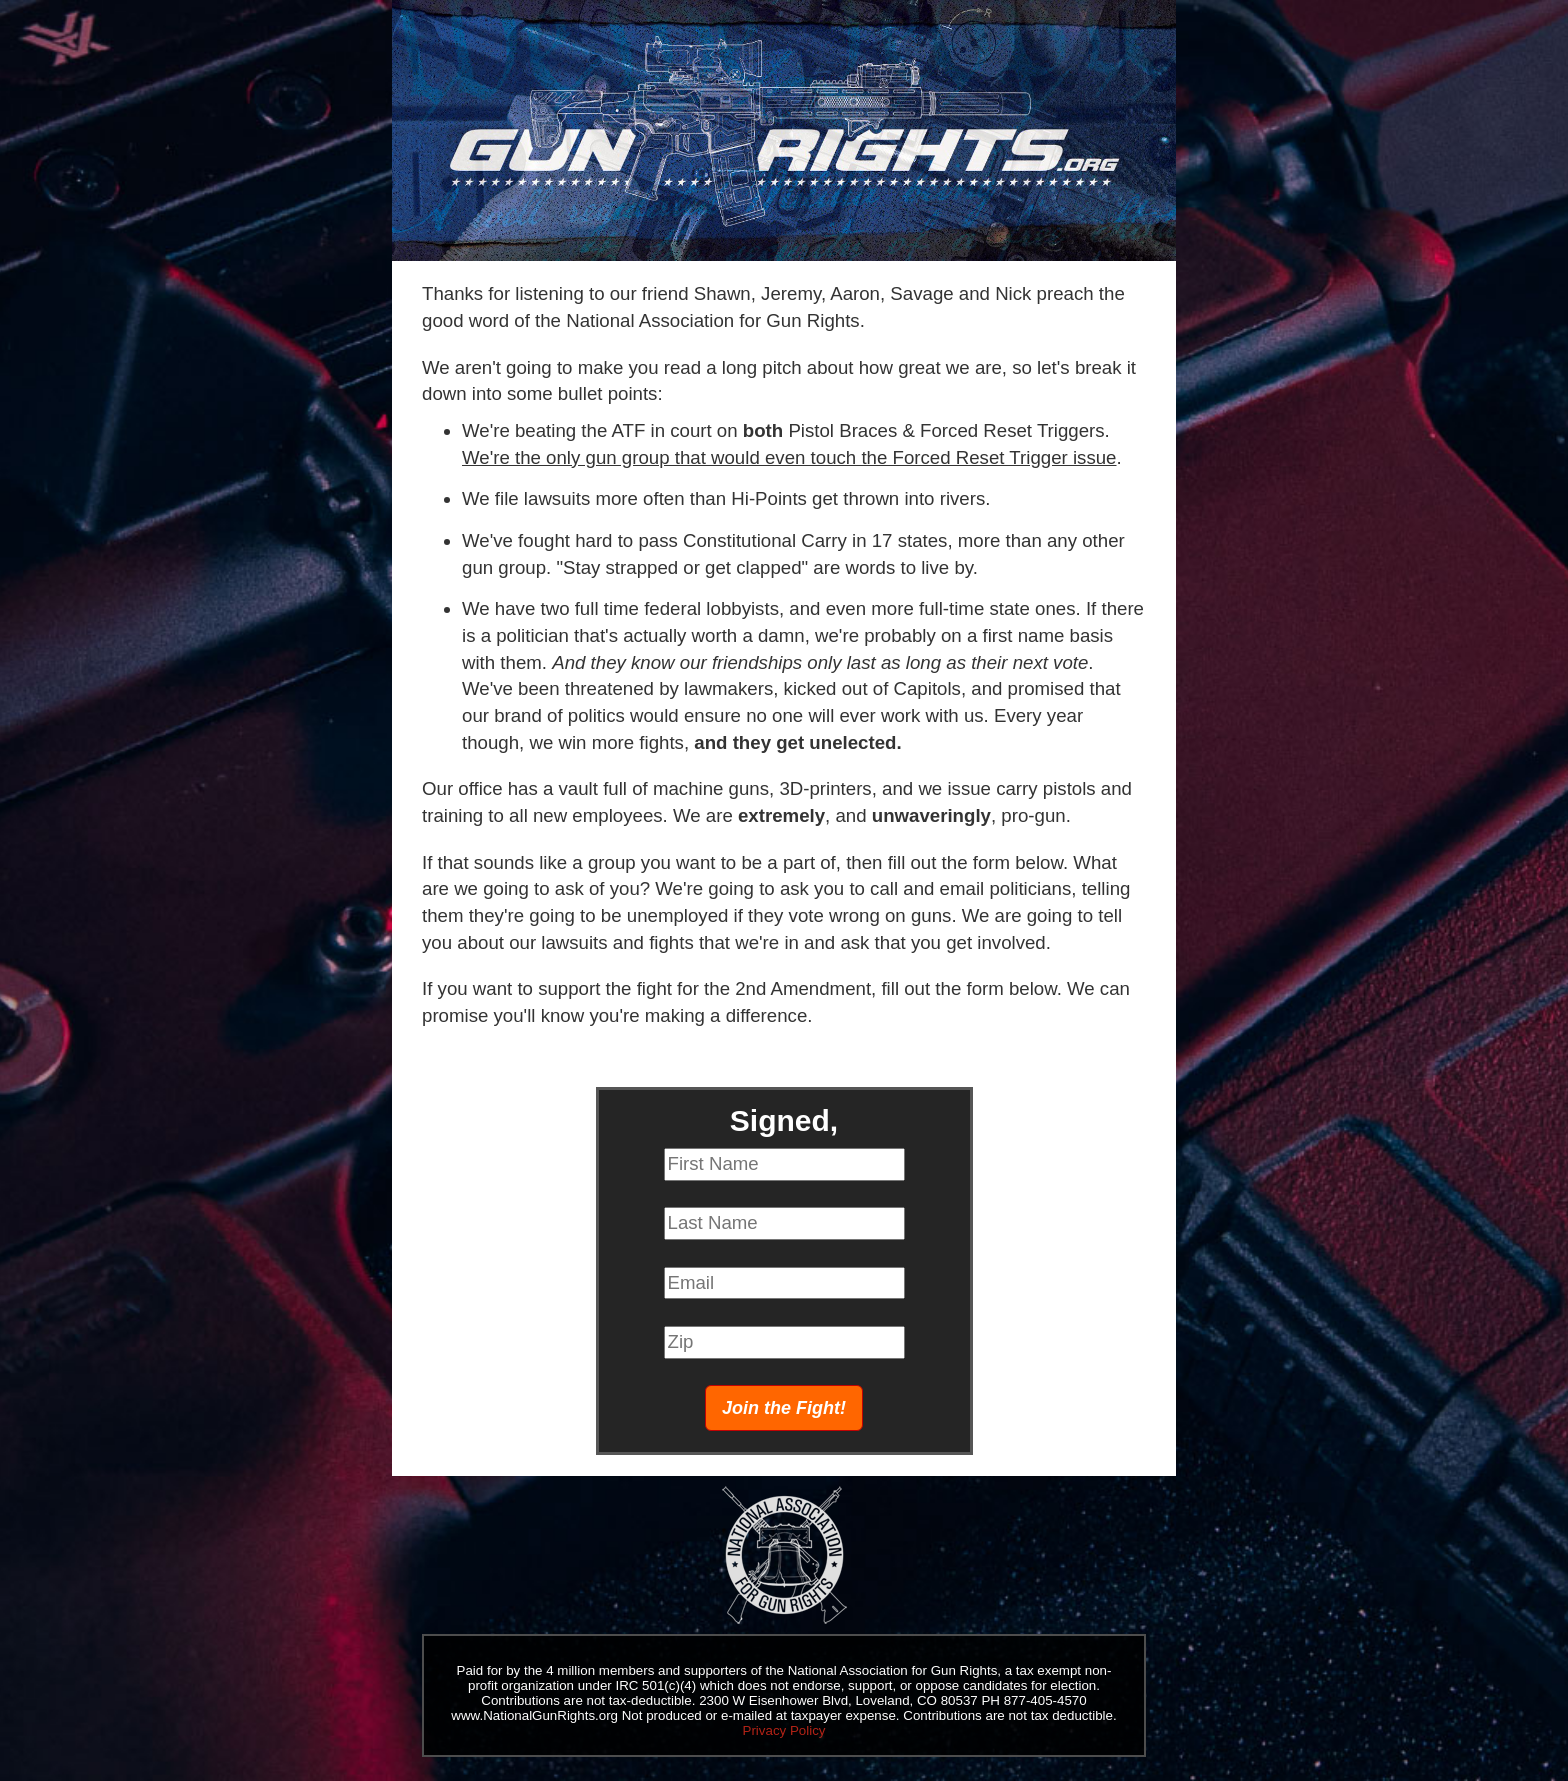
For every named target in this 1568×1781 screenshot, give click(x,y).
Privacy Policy (784, 1730)
